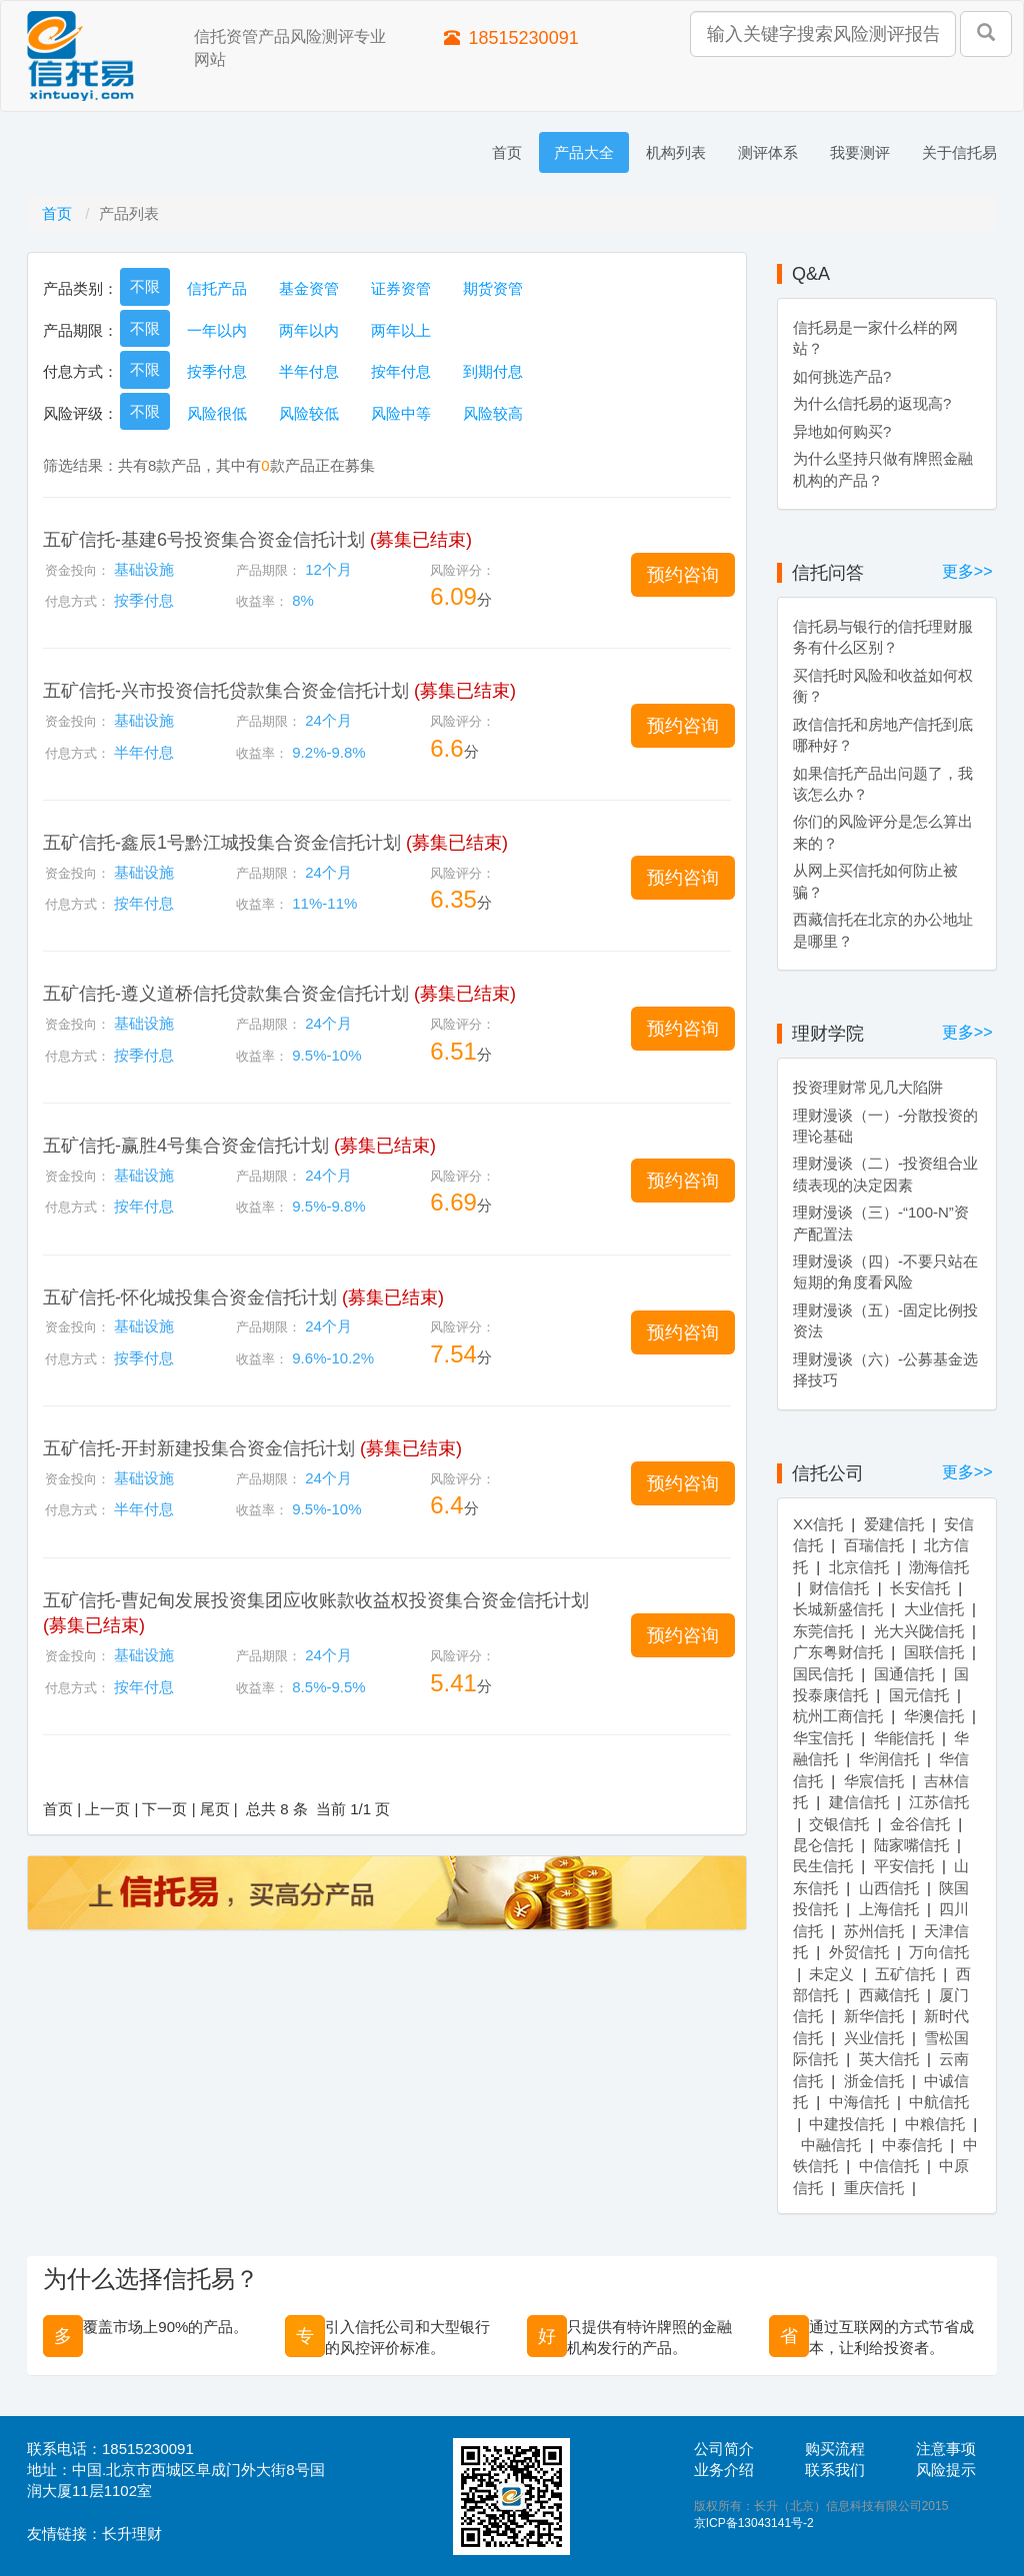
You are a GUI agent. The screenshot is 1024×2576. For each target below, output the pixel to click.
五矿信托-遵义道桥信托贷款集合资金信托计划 (226, 994)
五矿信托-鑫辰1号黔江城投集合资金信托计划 (222, 843)
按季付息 (217, 371)
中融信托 (831, 2144)
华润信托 (889, 1758)
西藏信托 (889, 1994)
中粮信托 (935, 2123)
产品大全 (584, 152)
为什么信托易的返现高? (872, 403)
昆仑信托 (823, 1844)
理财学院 (828, 1034)
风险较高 (493, 413)
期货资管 (493, 288)
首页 (507, 152)
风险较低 (309, 413)
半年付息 (309, 371)
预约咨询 (683, 575)
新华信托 (874, 2015)
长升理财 (132, 2533)
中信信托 (889, 2165)
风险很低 (217, 413)
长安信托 (920, 1587)
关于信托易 (959, 152)
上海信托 (889, 1908)
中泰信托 (912, 2144)
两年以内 (309, 330)
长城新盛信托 (838, 1608)
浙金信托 (874, 2080)
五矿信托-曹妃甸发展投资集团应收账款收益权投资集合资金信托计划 (316, 1600)
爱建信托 (894, 1523)
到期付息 (493, 371)
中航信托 (939, 2101)
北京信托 (859, 1566)
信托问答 (828, 573)
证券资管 (401, 288)
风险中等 (401, 413)
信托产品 (217, 288)
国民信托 (823, 1673)
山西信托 (889, 1887)
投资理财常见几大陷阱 (868, 1087)
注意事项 (946, 2448)
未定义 (831, 1973)
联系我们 (835, 2469)
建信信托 (859, 1801)
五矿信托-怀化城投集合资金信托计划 (190, 1297)
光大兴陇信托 (919, 1630)
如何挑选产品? (842, 376)
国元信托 (919, 1694)
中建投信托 (846, 2123)
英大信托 (889, 2058)
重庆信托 (874, 2187)
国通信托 (904, 1673)
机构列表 (676, 152)
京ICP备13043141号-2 (754, 2523)
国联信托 (934, 1651)
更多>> (967, 571)
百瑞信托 (874, 1544)
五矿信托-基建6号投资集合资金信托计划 (204, 540)
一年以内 (217, 330)
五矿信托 (905, 1973)
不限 (145, 286)
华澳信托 (934, 1715)
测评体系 (768, 152)
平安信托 (904, 1865)
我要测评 (860, 152)
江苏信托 (939, 1801)
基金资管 (309, 288)
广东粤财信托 (838, 1651)
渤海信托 (939, 1566)
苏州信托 (874, 1930)
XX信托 (818, 1523)
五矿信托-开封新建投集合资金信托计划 (199, 1448)
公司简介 (724, 2448)
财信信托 (839, 1587)
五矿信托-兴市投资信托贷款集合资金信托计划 (226, 691)
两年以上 (401, 330)
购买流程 (835, 2448)
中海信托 (859, 2101)
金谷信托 (920, 1823)
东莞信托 (823, 1630)
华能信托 (904, 1737)
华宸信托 (874, 1780)
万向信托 (939, 1951)
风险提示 (946, 2469)
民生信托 (823, 1865)
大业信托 (934, 1608)
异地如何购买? (842, 431)
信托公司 (828, 1473)
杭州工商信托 (838, 1715)
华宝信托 (823, 1737)
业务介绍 (724, 2469)
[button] (683, 575)
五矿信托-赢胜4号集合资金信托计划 (186, 1146)
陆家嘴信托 (911, 1844)
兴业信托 (874, 2037)
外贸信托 (859, 1951)
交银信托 (839, 1823)
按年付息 (401, 371)
